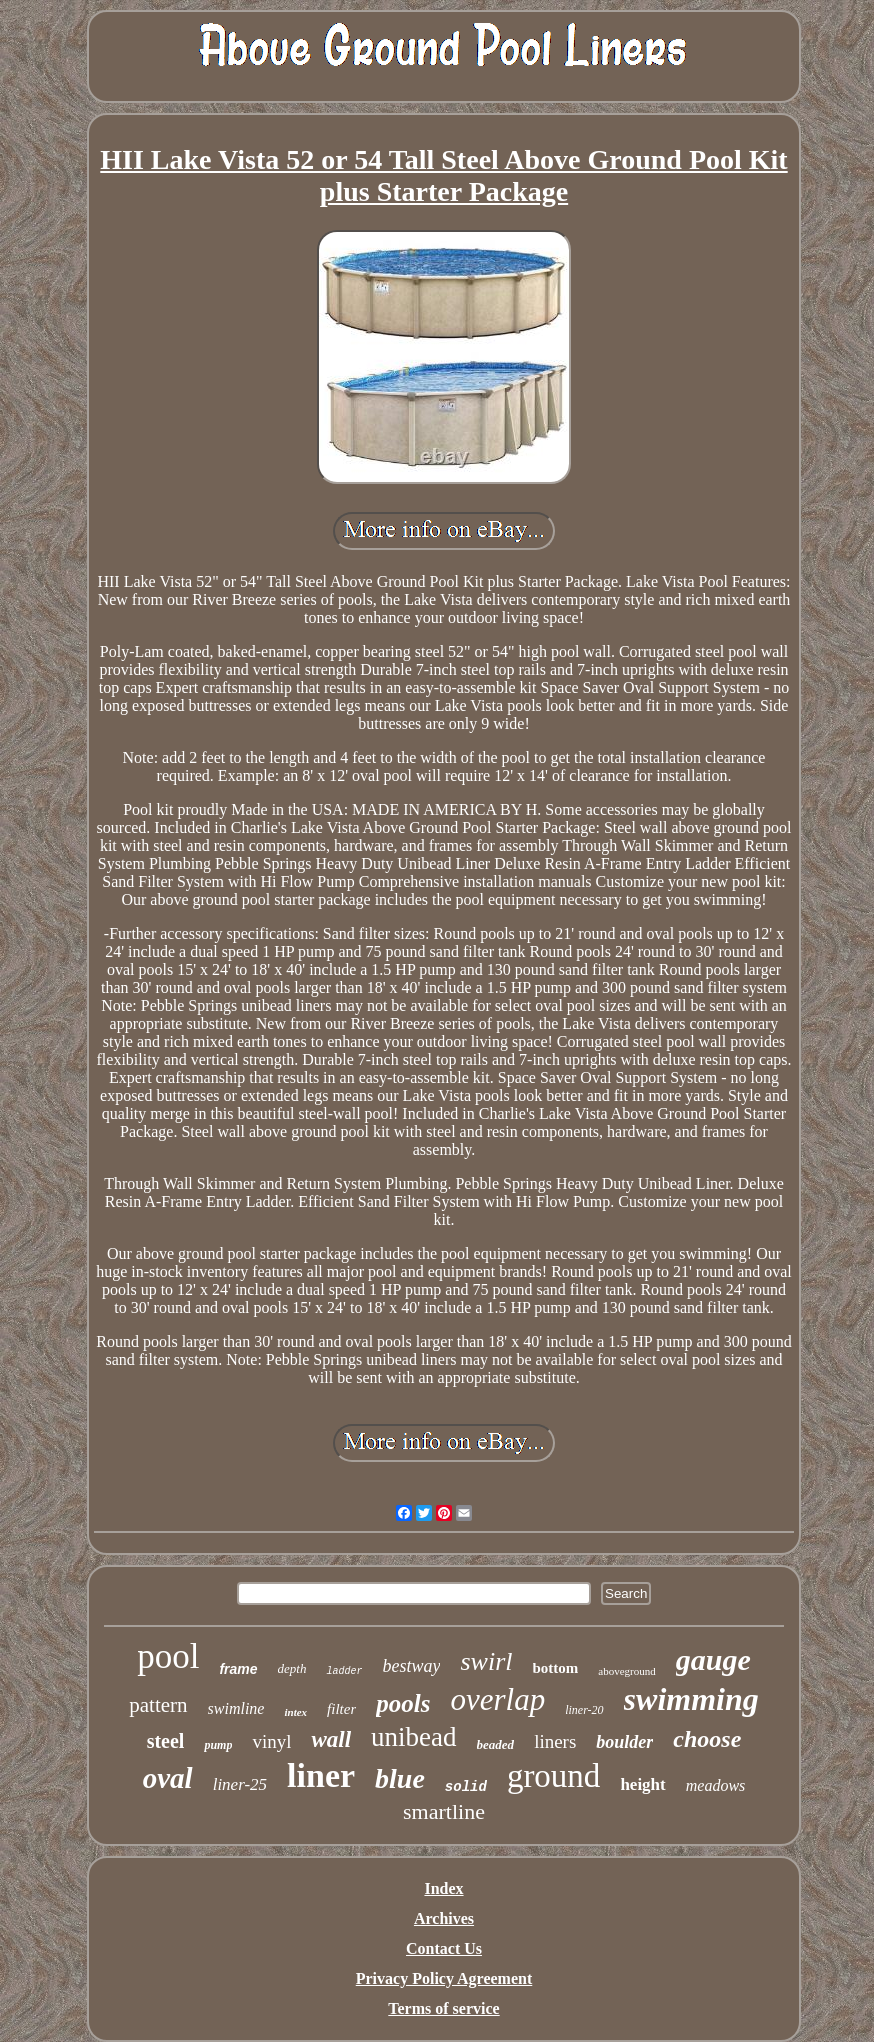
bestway (411, 1666)
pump (218, 1745)
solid (466, 1787)
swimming (691, 1699)
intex (295, 1712)
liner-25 (240, 1784)
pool (168, 1656)
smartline (444, 1811)
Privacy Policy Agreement (444, 1978)
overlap (497, 1699)
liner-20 (584, 1710)
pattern (158, 1705)
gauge (713, 1659)
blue (400, 1778)
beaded (496, 1744)
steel (166, 1741)
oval (168, 1778)
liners (555, 1741)
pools (403, 1703)
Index (443, 1888)
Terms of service (443, 2008)
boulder (624, 1742)
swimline (236, 1708)
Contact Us (444, 1948)
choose (707, 1739)
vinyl (271, 1741)
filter (341, 1709)
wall (331, 1739)
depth (292, 1668)
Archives (444, 1918)
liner (321, 1775)
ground (554, 1776)
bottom (556, 1668)
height (642, 1784)
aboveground (626, 1671)
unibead (413, 1737)
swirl (486, 1661)
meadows (716, 1785)
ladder (344, 1671)
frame (238, 1669)
